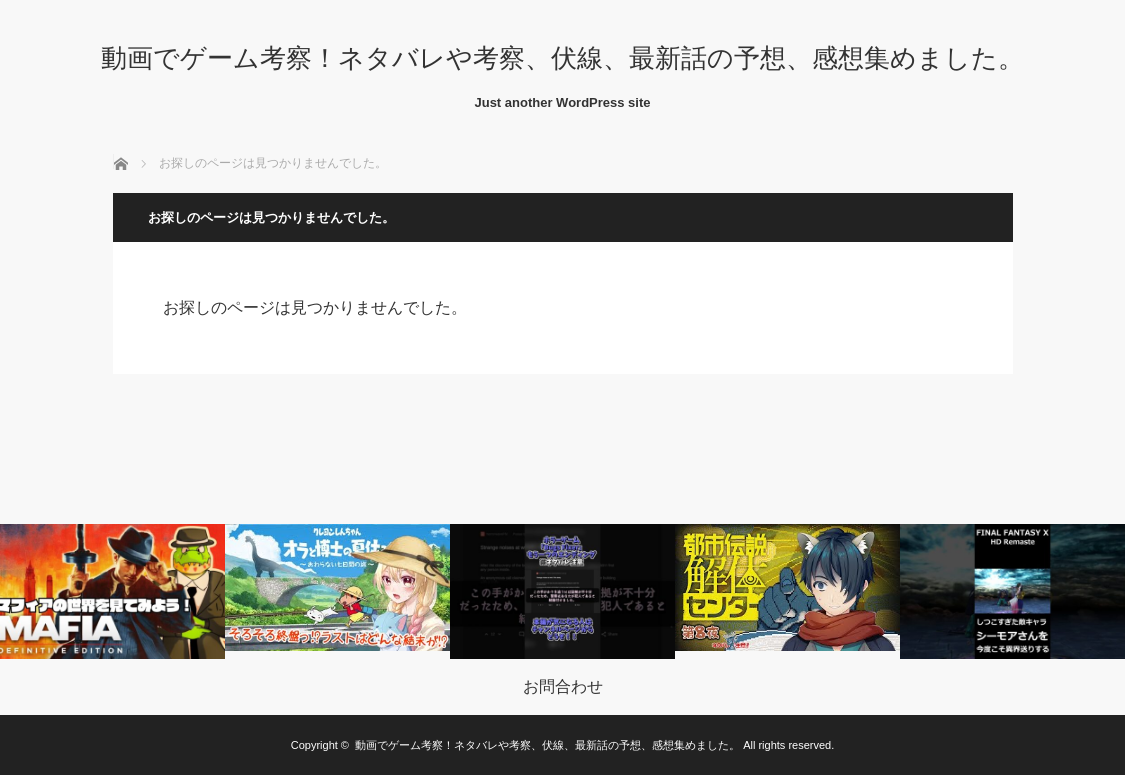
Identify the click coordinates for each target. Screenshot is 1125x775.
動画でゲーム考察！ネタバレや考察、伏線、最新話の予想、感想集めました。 (562, 58)
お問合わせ (563, 687)
